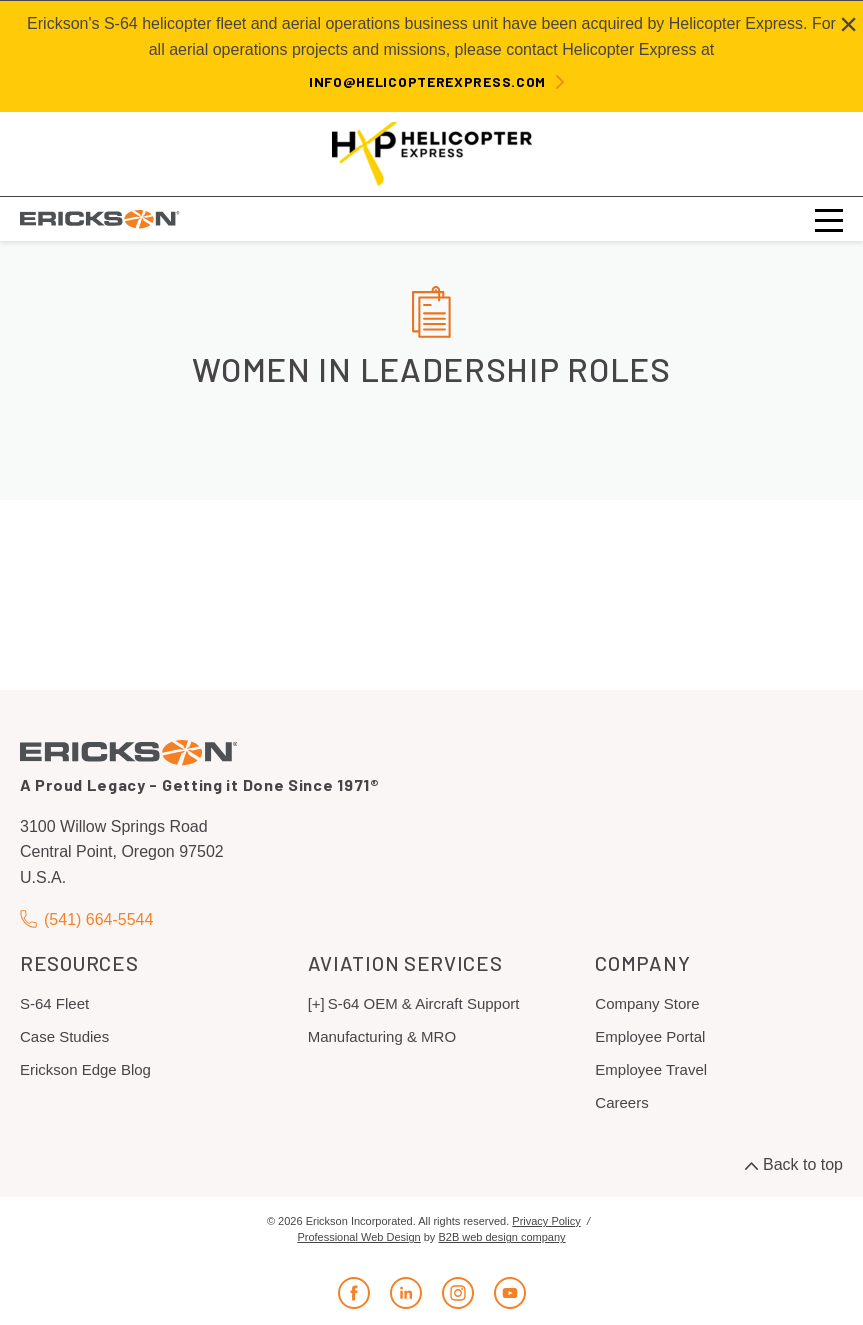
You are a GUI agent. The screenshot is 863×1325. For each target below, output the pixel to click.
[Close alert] (848, 24)
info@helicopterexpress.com (427, 81)
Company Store (647, 1003)
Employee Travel (651, 1069)
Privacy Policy (546, 1221)
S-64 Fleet (54, 1003)
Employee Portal (650, 1036)
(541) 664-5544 (86, 919)
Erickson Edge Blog (85, 1069)
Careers (621, 1102)
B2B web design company (501, 1237)
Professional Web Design (358, 1237)
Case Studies (64, 1036)
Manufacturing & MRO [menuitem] (382, 1036)
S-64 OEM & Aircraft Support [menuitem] (424, 1003)
